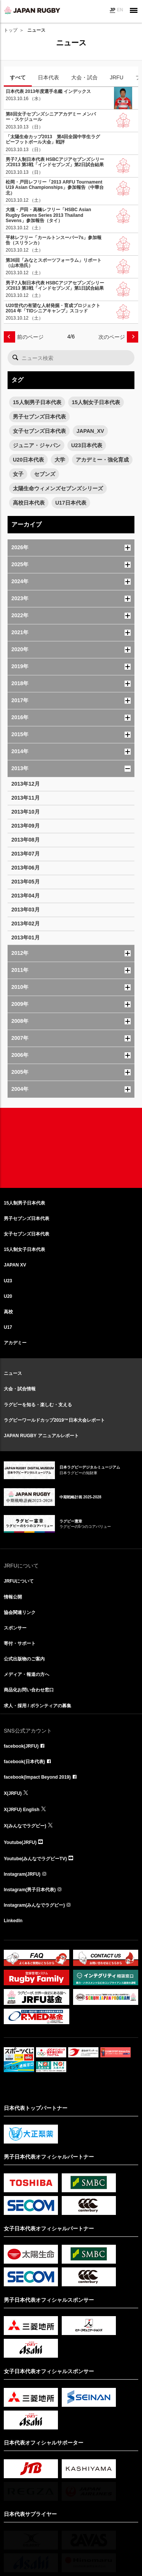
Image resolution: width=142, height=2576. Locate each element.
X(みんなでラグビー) (25, 1826)
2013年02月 (25, 923)
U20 (8, 1296)
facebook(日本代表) (24, 1761)
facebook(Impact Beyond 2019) (37, 1777)
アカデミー (15, 1342)
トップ (10, 30)
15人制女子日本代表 (96, 402)
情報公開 (13, 1597)
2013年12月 (25, 784)
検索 (15, 357)
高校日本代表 (29, 503)
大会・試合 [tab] (84, 77)
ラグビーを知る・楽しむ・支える (38, 1404)
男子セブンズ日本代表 (39, 417)
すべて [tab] (18, 77)
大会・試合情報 (20, 1388)
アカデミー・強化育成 (102, 460)
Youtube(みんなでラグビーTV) (35, 1858)
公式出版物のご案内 (24, 1659)
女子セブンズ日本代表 (39, 431)
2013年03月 (25, 910)
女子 (18, 474)
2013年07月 (25, 854)
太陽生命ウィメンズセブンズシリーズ (58, 488)
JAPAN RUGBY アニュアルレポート (41, 1435)
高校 (8, 1311)
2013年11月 (25, 798)
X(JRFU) (13, 1793)
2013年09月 (25, 826)
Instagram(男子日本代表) (30, 1889)
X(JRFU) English (21, 1809)
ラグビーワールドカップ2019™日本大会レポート (54, 1420)
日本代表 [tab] (48, 77)
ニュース (13, 1373)
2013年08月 (25, 840)
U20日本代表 (28, 460)
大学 (60, 460)
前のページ (30, 337)
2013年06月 (25, 868)
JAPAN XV (15, 1265)
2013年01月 (25, 937)
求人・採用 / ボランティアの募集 (37, 1705)
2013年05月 (25, 882)
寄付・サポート (20, 1643)
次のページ (111, 337)
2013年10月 (25, 812)
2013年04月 (25, 896)
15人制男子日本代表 (37, 402)
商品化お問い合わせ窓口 (29, 1690)
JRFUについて (19, 1581)
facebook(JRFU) (21, 1746)
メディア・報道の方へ (26, 1674)
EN (120, 9)
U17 (8, 1327)
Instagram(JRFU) (22, 1874)
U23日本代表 (86, 445)
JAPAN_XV (90, 431)
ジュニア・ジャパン (37, 445)
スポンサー (15, 1628)
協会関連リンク (20, 1612)
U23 (8, 1280)
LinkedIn (13, 1920)
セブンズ (44, 474)
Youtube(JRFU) (20, 1842)
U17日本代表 (70, 503)
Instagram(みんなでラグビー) (34, 1905)
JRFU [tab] (116, 77)
